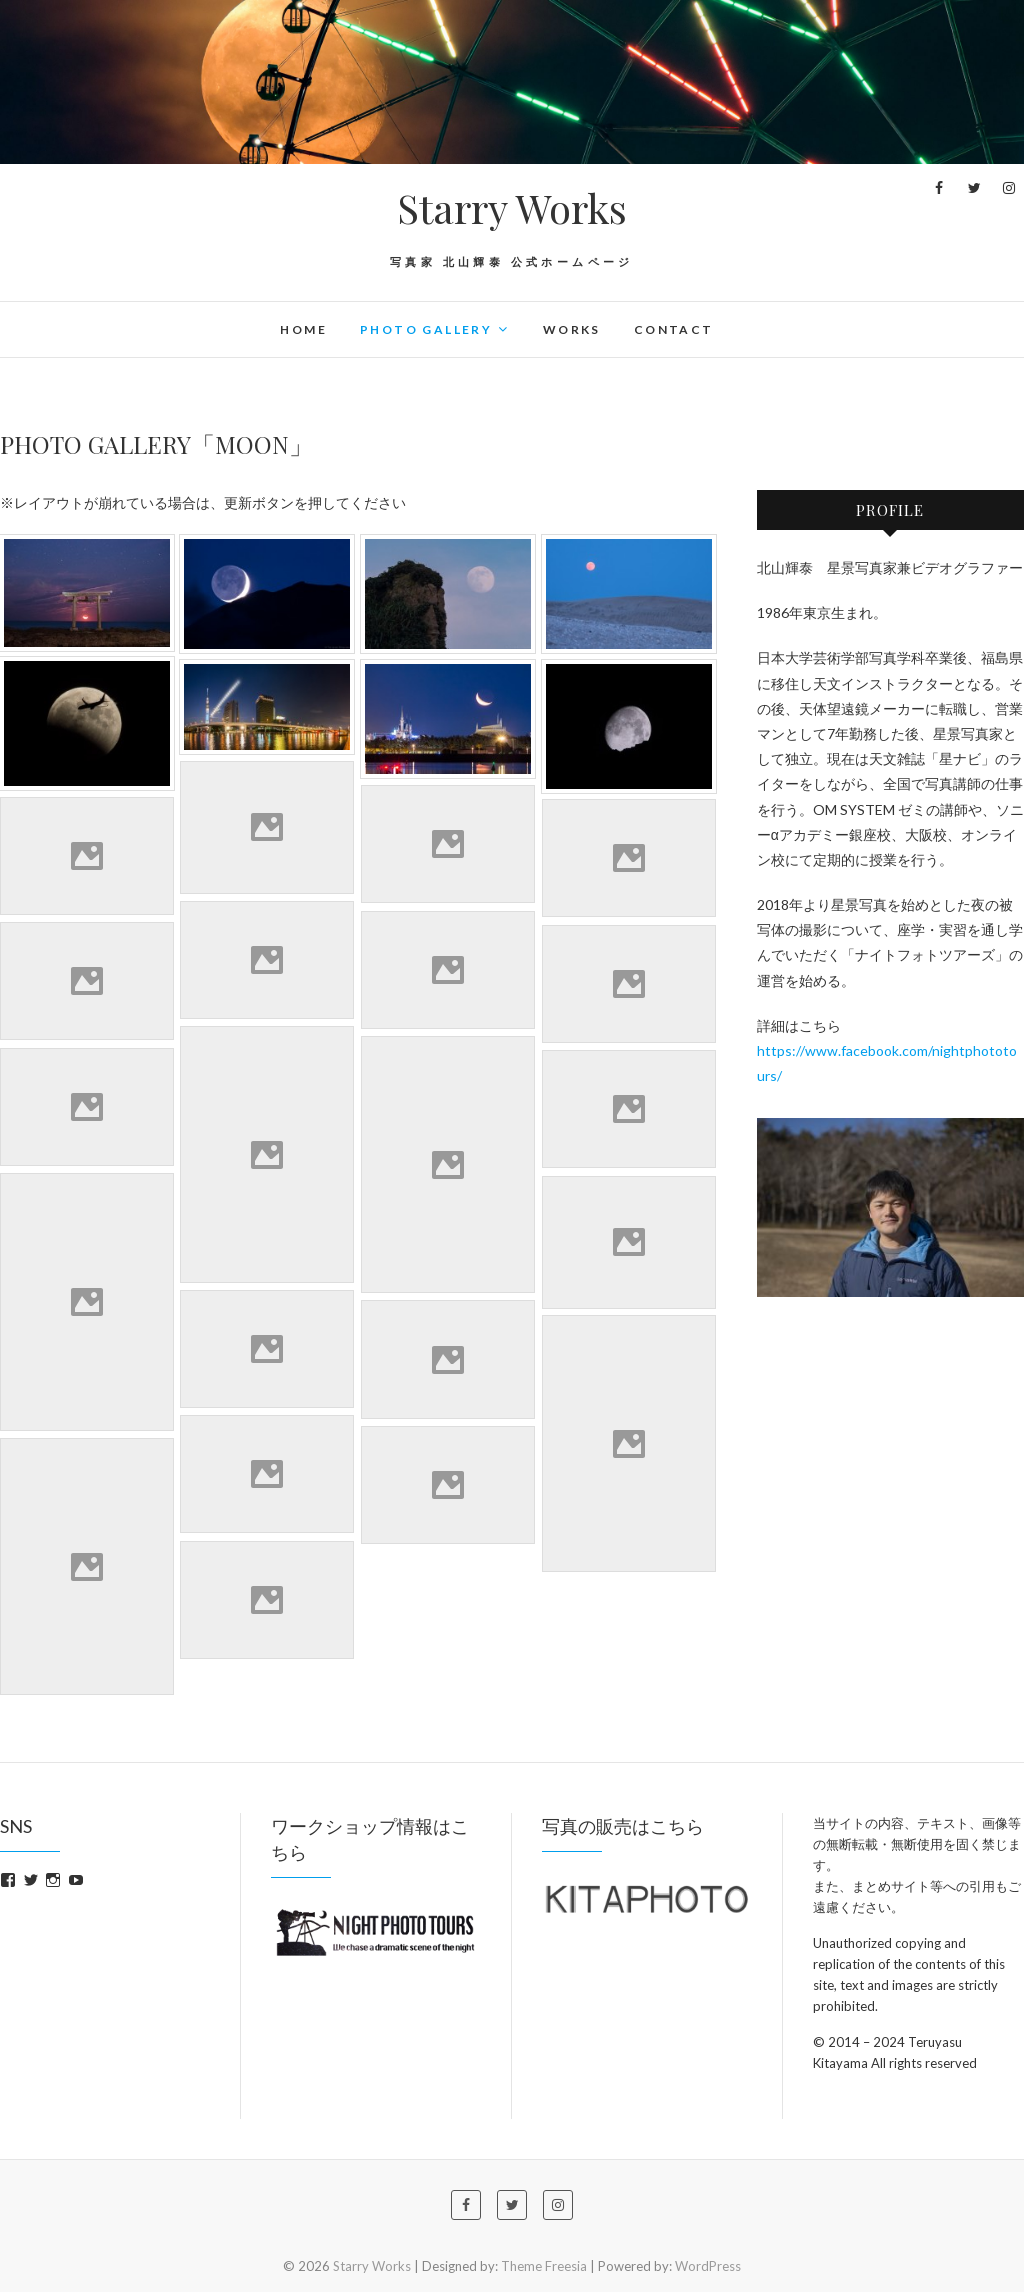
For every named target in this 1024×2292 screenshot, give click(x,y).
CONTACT (674, 329)
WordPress (708, 2266)
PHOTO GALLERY (426, 329)
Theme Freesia (544, 2266)
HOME (303, 329)
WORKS (572, 329)
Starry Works (512, 208)
